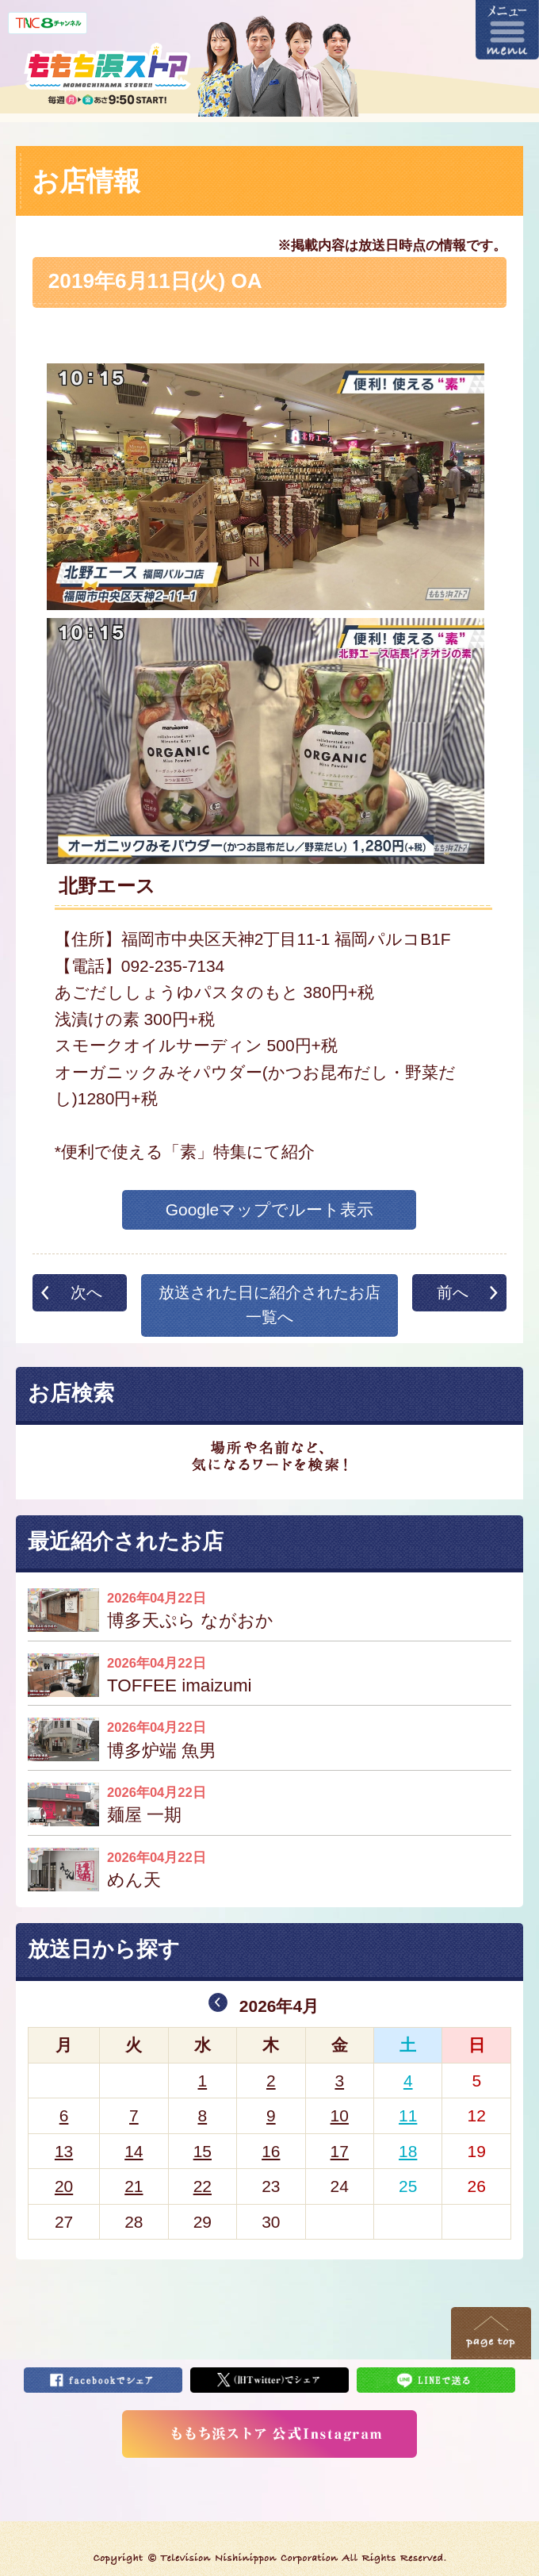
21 (133, 2186)
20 (64, 2186)
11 (408, 2115)
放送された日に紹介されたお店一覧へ (269, 1305)
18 (408, 2151)
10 (340, 2115)
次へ (86, 1292)
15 (202, 2151)
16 (271, 2151)
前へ (452, 1292)
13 (64, 2151)
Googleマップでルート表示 (270, 1209)
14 (133, 2151)
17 (340, 2151)
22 (202, 2186)
